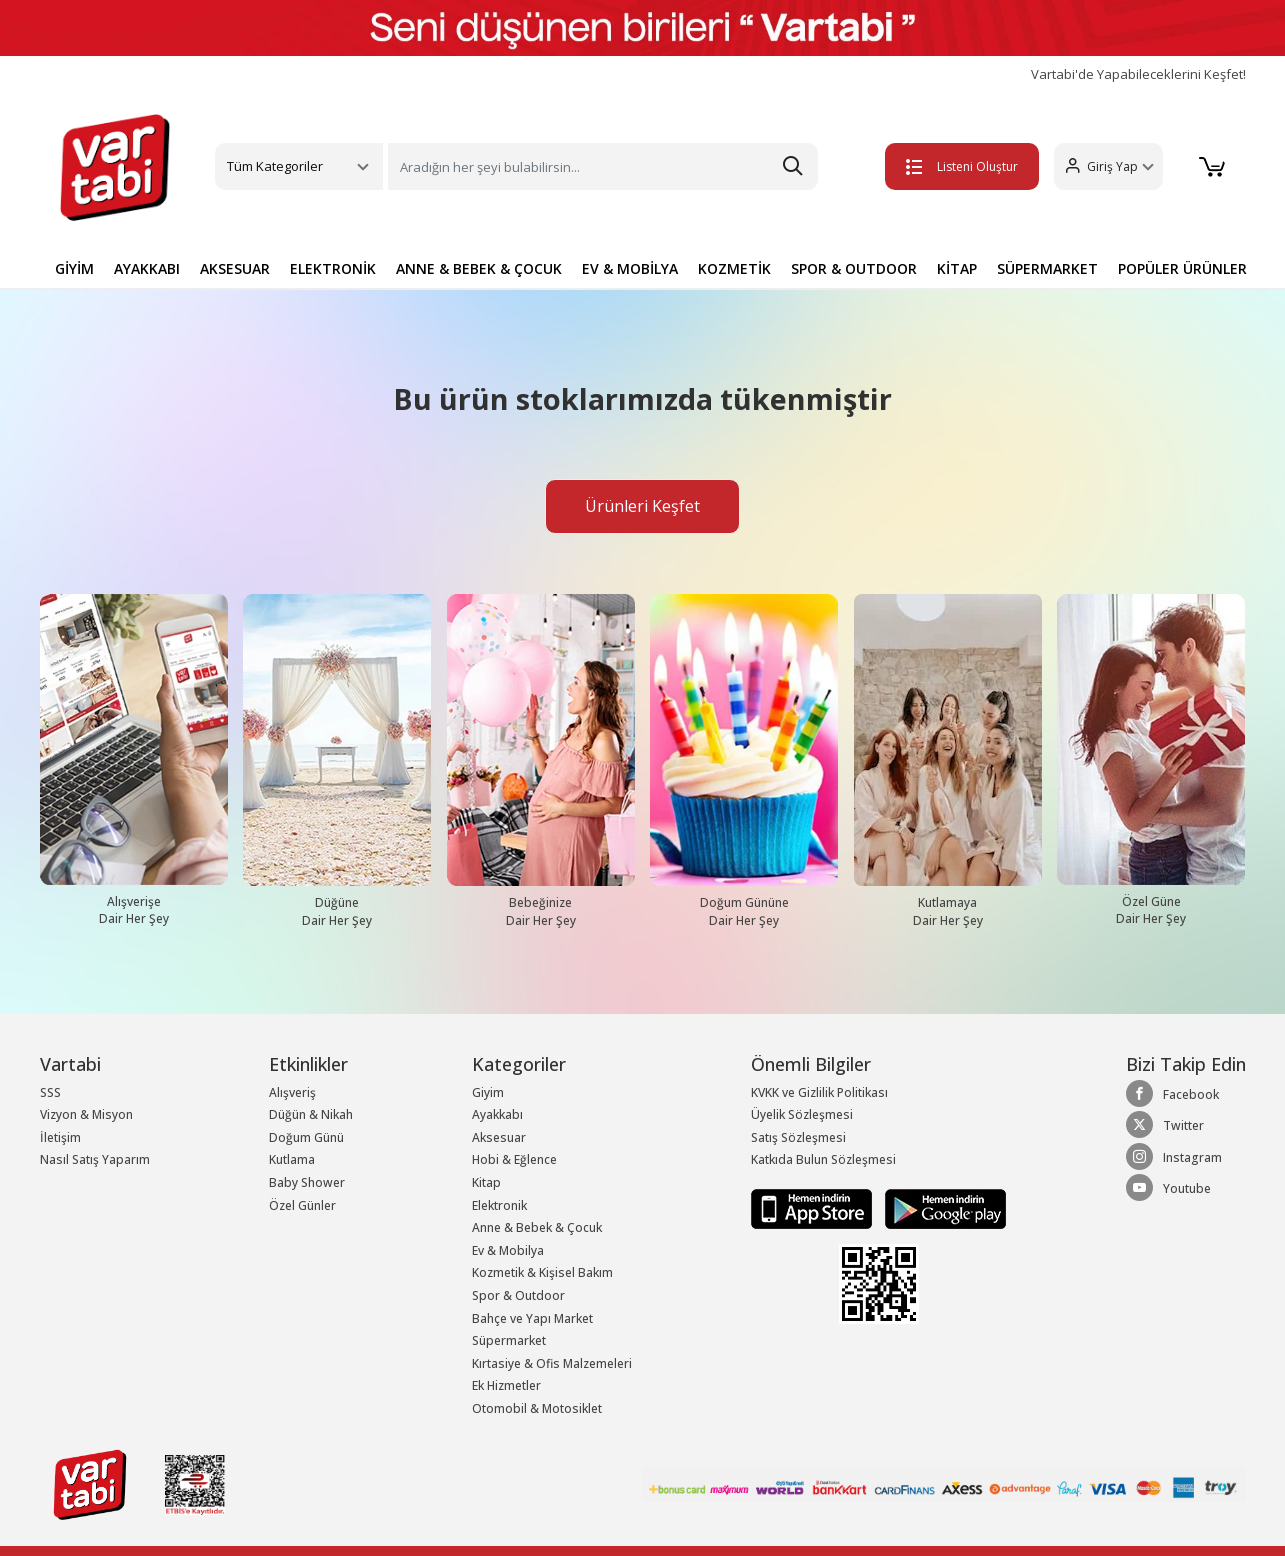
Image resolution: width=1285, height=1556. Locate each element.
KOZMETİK (734, 268)
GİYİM (74, 268)
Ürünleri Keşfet (642, 506)
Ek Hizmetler (506, 1385)
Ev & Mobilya (508, 1250)
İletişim (60, 1137)
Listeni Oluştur (962, 166)
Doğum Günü (306, 1137)
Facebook (1172, 1094)
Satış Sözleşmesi (798, 1137)
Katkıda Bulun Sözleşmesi (823, 1159)
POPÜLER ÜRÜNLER (1182, 268)
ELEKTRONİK (333, 268)
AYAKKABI (147, 268)
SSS (50, 1092)
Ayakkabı (497, 1114)
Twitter (1165, 1125)
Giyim (488, 1092)
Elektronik (499, 1205)
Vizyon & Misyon (86, 1114)
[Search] (603, 166)
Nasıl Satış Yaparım (95, 1159)
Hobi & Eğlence (514, 1159)
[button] (1108, 166)
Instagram (1174, 1157)
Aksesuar (499, 1137)
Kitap (486, 1182)
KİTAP (957, 268)
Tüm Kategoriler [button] (275, 166)
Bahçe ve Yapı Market (532, 1318)
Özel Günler (302, 1205)
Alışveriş (292, 1092)
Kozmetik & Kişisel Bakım (542, 1272)
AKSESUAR (235, 268)
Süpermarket (509, 1340)
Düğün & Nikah (311, 1114)
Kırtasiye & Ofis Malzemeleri (552, 1363)
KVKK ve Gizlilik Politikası (819, 1092)
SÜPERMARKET (1047, 268)
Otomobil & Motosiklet (537, 1408)
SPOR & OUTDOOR (854, 268)
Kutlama (292, 1159)
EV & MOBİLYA (630, 268)
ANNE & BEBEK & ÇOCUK (479, 268)
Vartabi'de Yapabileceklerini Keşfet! (1138, 74)
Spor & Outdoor (518, 1295)
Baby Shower (307, 1182)
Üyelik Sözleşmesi (802, 1114)
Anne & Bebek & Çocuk (537, 1227)
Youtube (1168, 1188)
